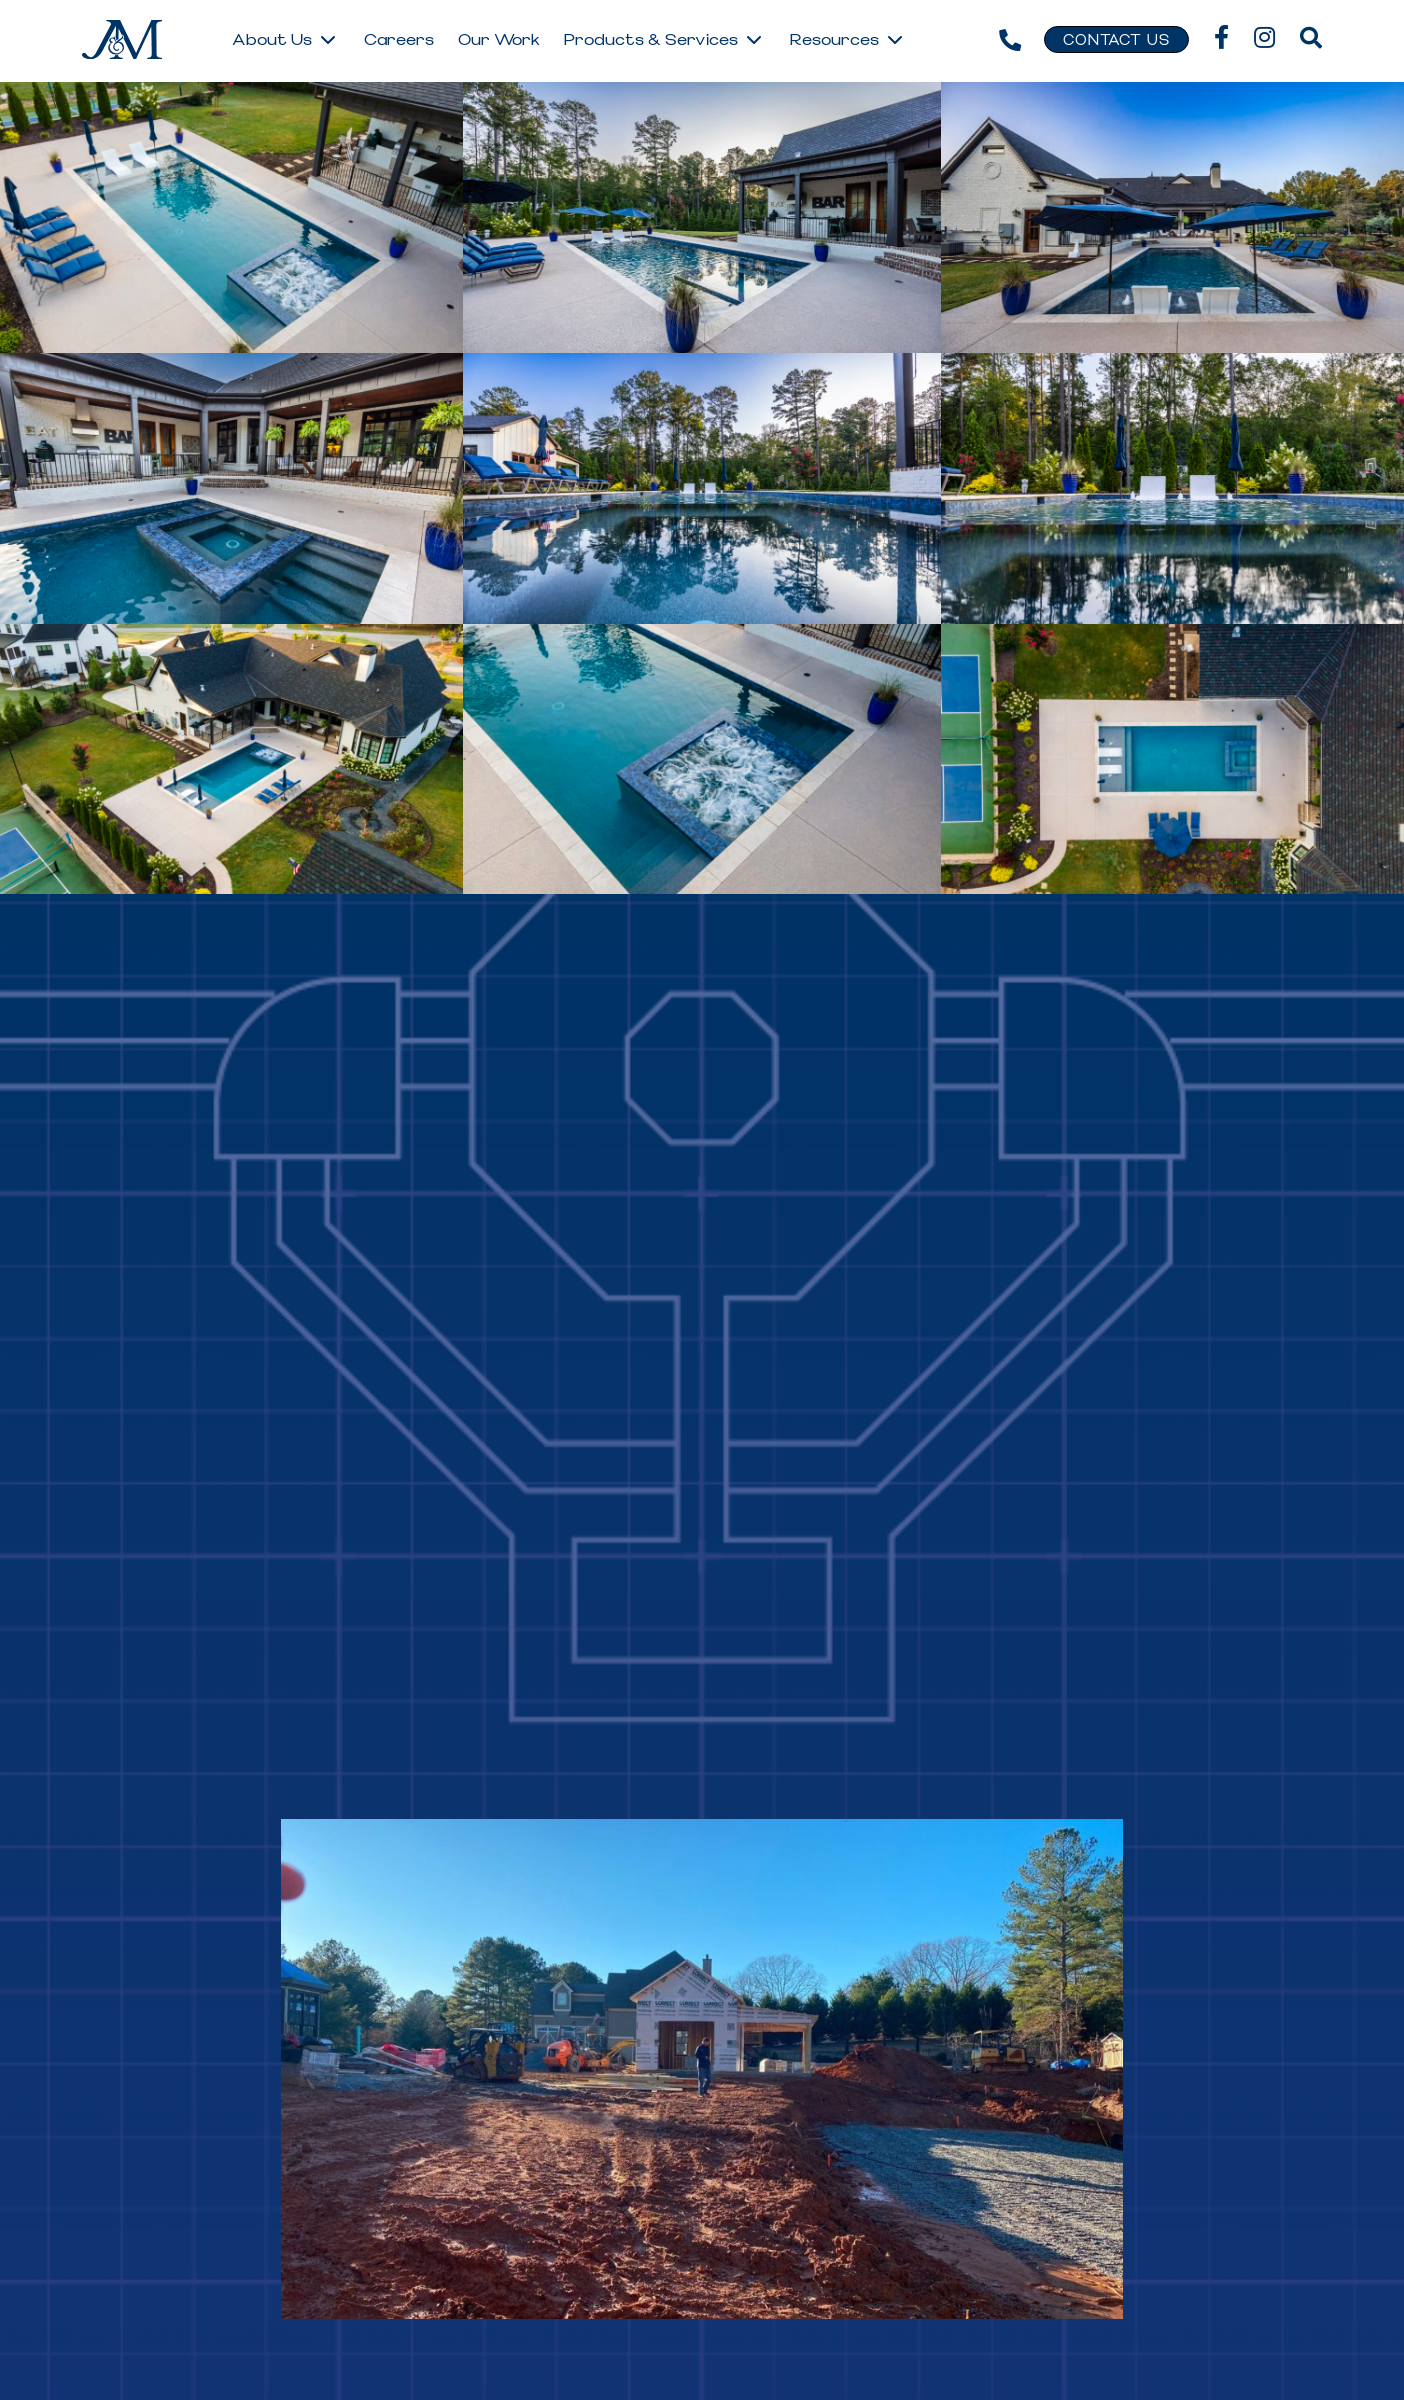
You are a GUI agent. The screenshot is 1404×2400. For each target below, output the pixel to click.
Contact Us (1116, 41)
